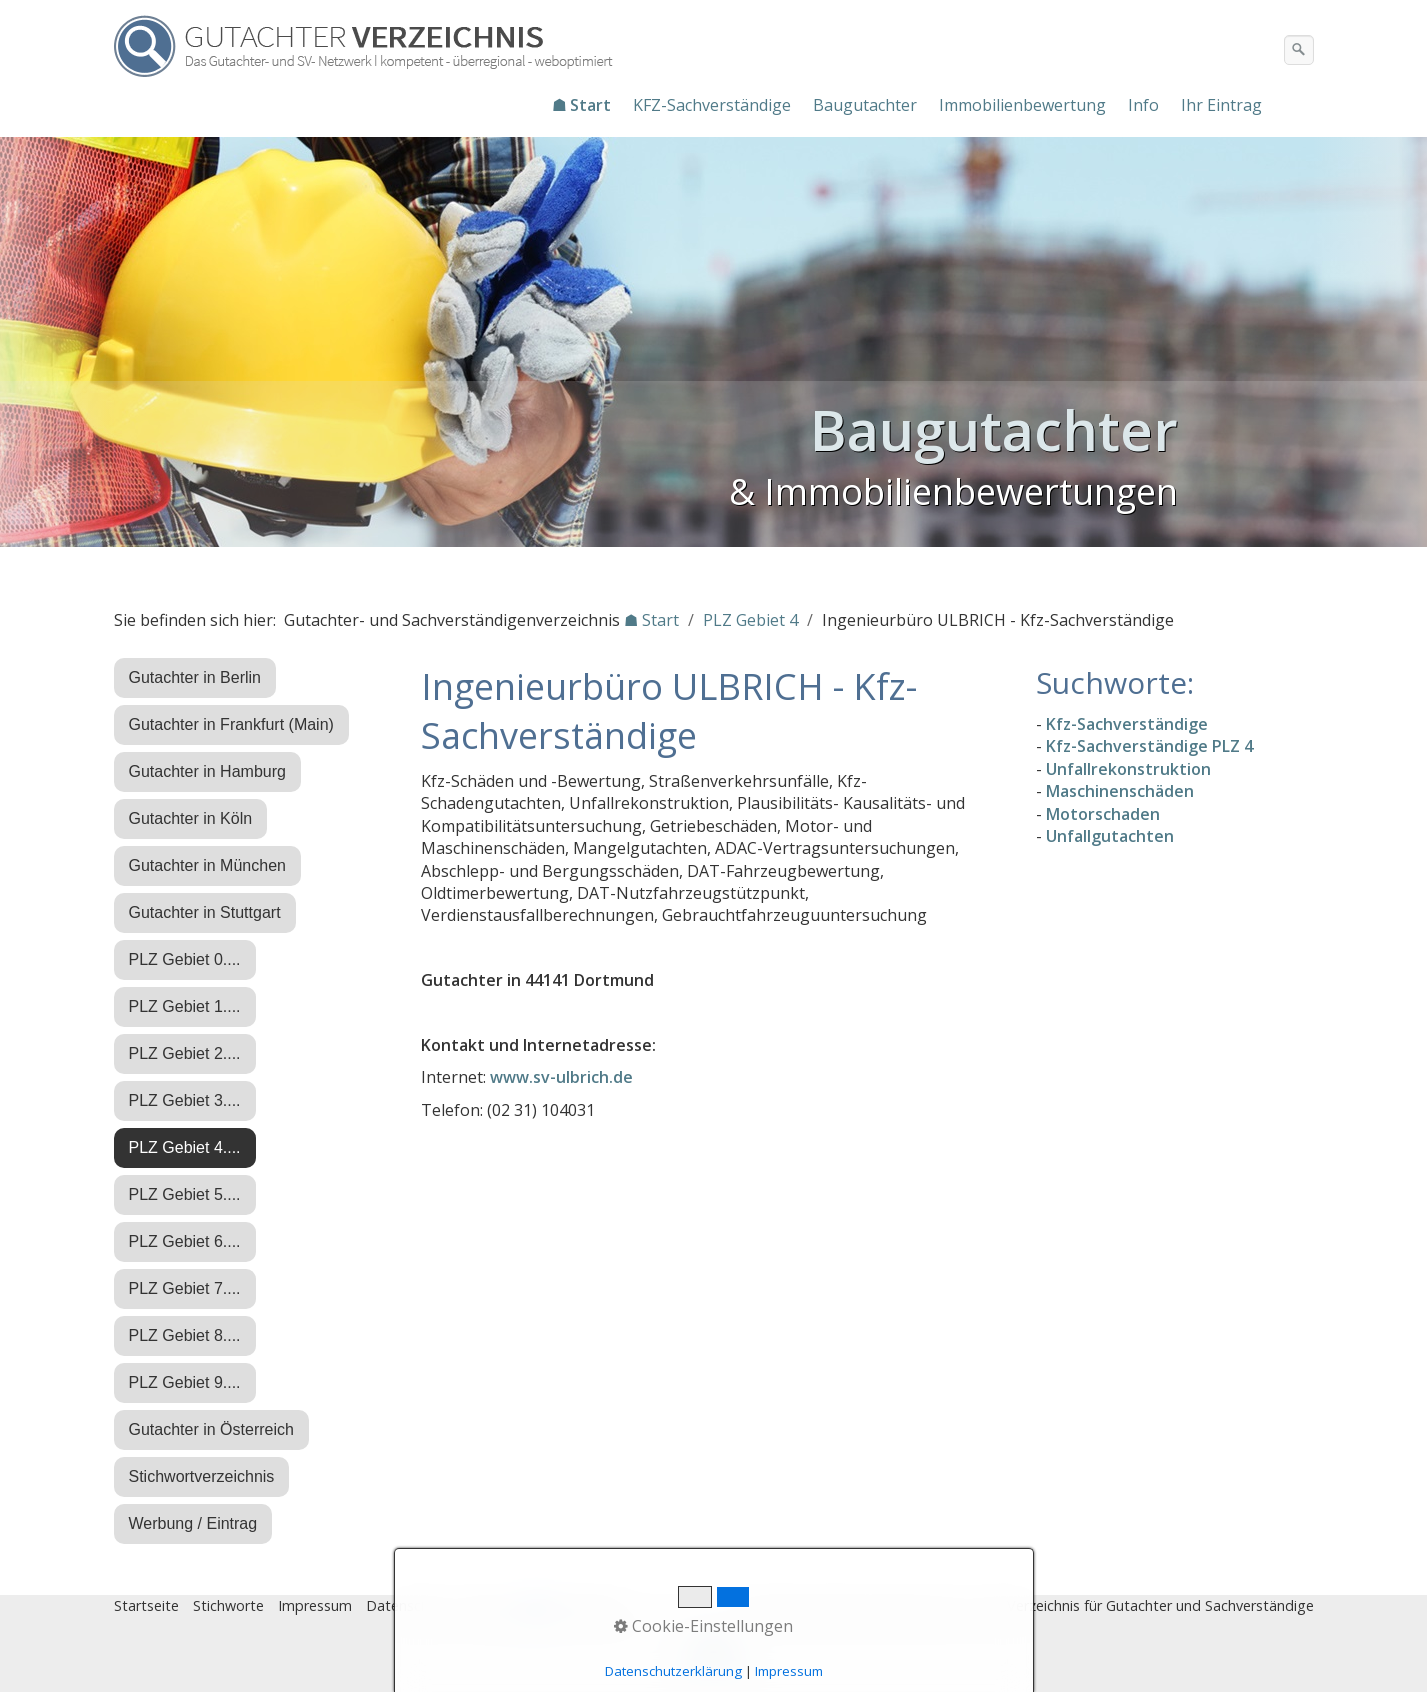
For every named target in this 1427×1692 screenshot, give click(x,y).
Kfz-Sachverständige (1127, 724)
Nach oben (714, 1659)
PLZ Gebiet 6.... (185, 1241)
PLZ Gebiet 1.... (185, 1006)
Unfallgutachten (1110, 836)
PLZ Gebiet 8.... (185, 1335)
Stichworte (228, 1605)
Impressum (315, 1605)
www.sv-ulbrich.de (561, 1077)
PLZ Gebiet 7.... (185, 1288)
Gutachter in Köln (191, 818)
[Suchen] (1299, 50)
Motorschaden (1103, 814)
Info (1143, 105)
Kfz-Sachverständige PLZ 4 (1149, 746)
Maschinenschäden (1120, 791)
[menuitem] (582, 105)
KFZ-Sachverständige (712, 105)
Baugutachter (865, 105)
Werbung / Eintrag (193, 1523)
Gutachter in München (207, 865)
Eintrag (487, 1605)
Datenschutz (408, 1605)
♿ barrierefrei (572, 1605)
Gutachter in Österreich (211, 1429)
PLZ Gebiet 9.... (185, 1382)
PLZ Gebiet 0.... (185, 959)
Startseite (146, 1605)
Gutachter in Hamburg (207, 771)
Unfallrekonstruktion (1128, 769)
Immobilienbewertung (1022, 105)
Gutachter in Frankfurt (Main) (231, 724)
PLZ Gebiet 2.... (185, 1053)
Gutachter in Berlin (195, 677)
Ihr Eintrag (1221, 105)
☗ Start (581, 105)
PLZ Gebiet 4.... (185, 1147)
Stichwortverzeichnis (202, 1476)
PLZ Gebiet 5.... (185, 1194)
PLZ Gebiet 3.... (185, 1100)
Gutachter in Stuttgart (205, 912)
